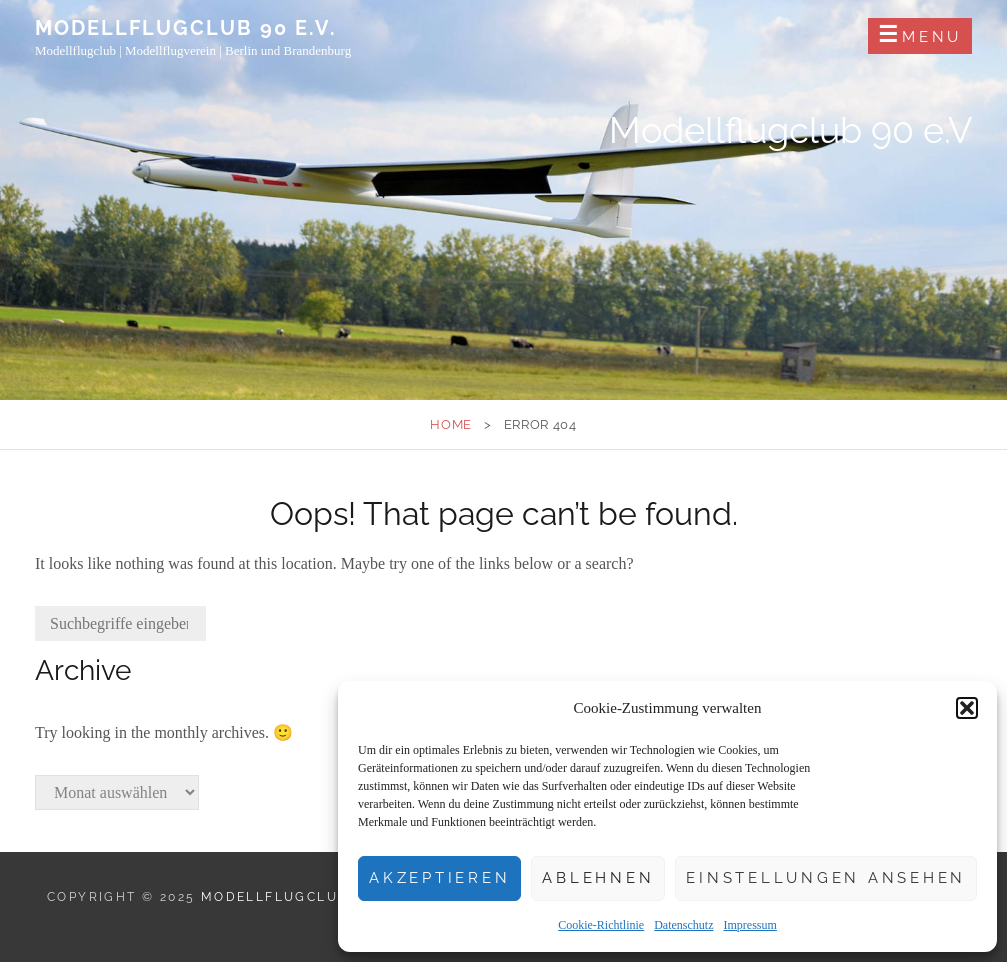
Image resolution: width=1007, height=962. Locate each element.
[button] (967, 708)
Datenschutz (683, 925)
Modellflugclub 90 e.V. (186, 28)
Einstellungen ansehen (826, 878)
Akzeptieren (439, 878)
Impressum (749, 925)
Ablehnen (598, 878)
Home (451, 424)
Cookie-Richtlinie (601, 925)
